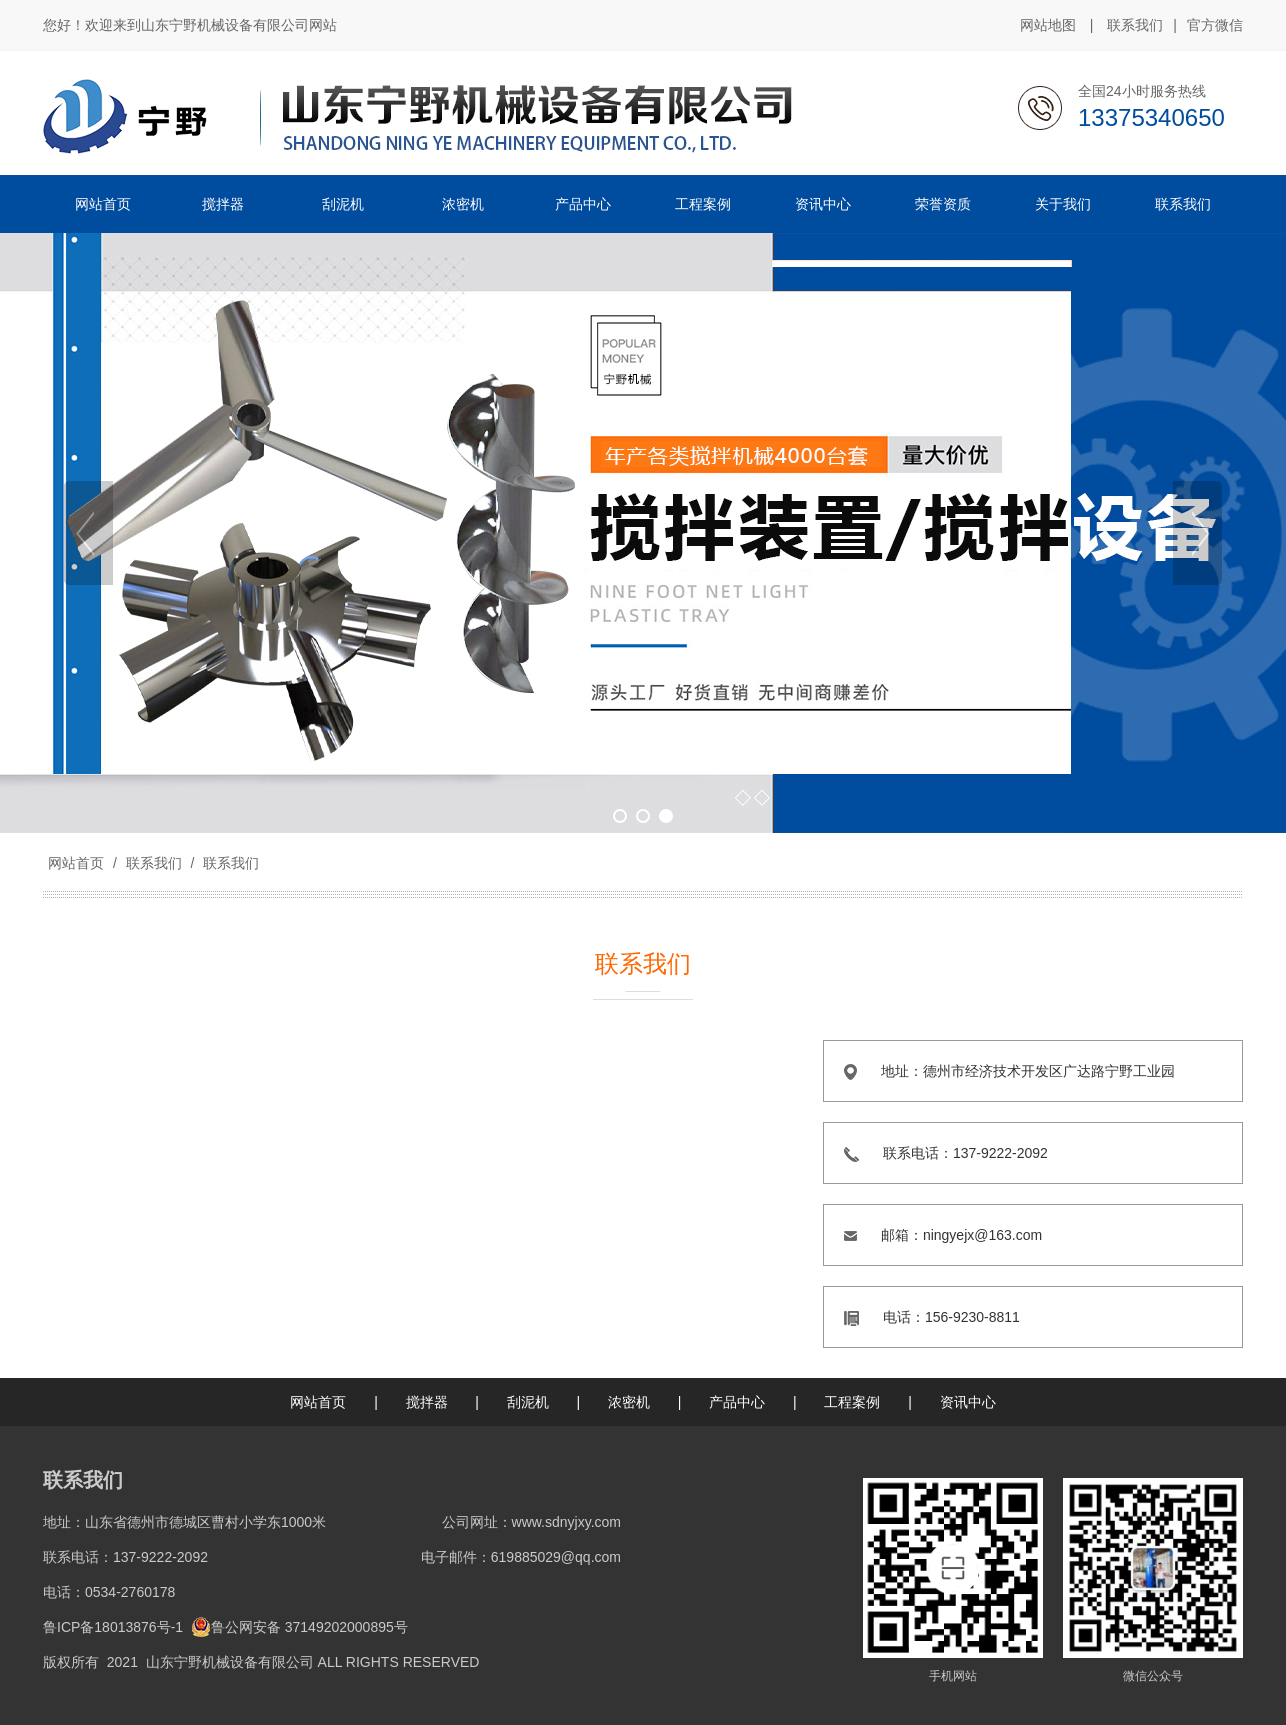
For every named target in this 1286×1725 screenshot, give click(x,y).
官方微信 (1215, 26)
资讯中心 (968, 1402)
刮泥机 (528, 1402)
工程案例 (852, 1402)
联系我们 (1135, 25)
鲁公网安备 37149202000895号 (299, 1627)
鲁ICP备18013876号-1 (113, 1627)
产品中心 (737, 1402)
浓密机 (629, 1402)
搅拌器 (427, 1402)
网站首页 (76, 863)
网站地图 (1048, 25)
